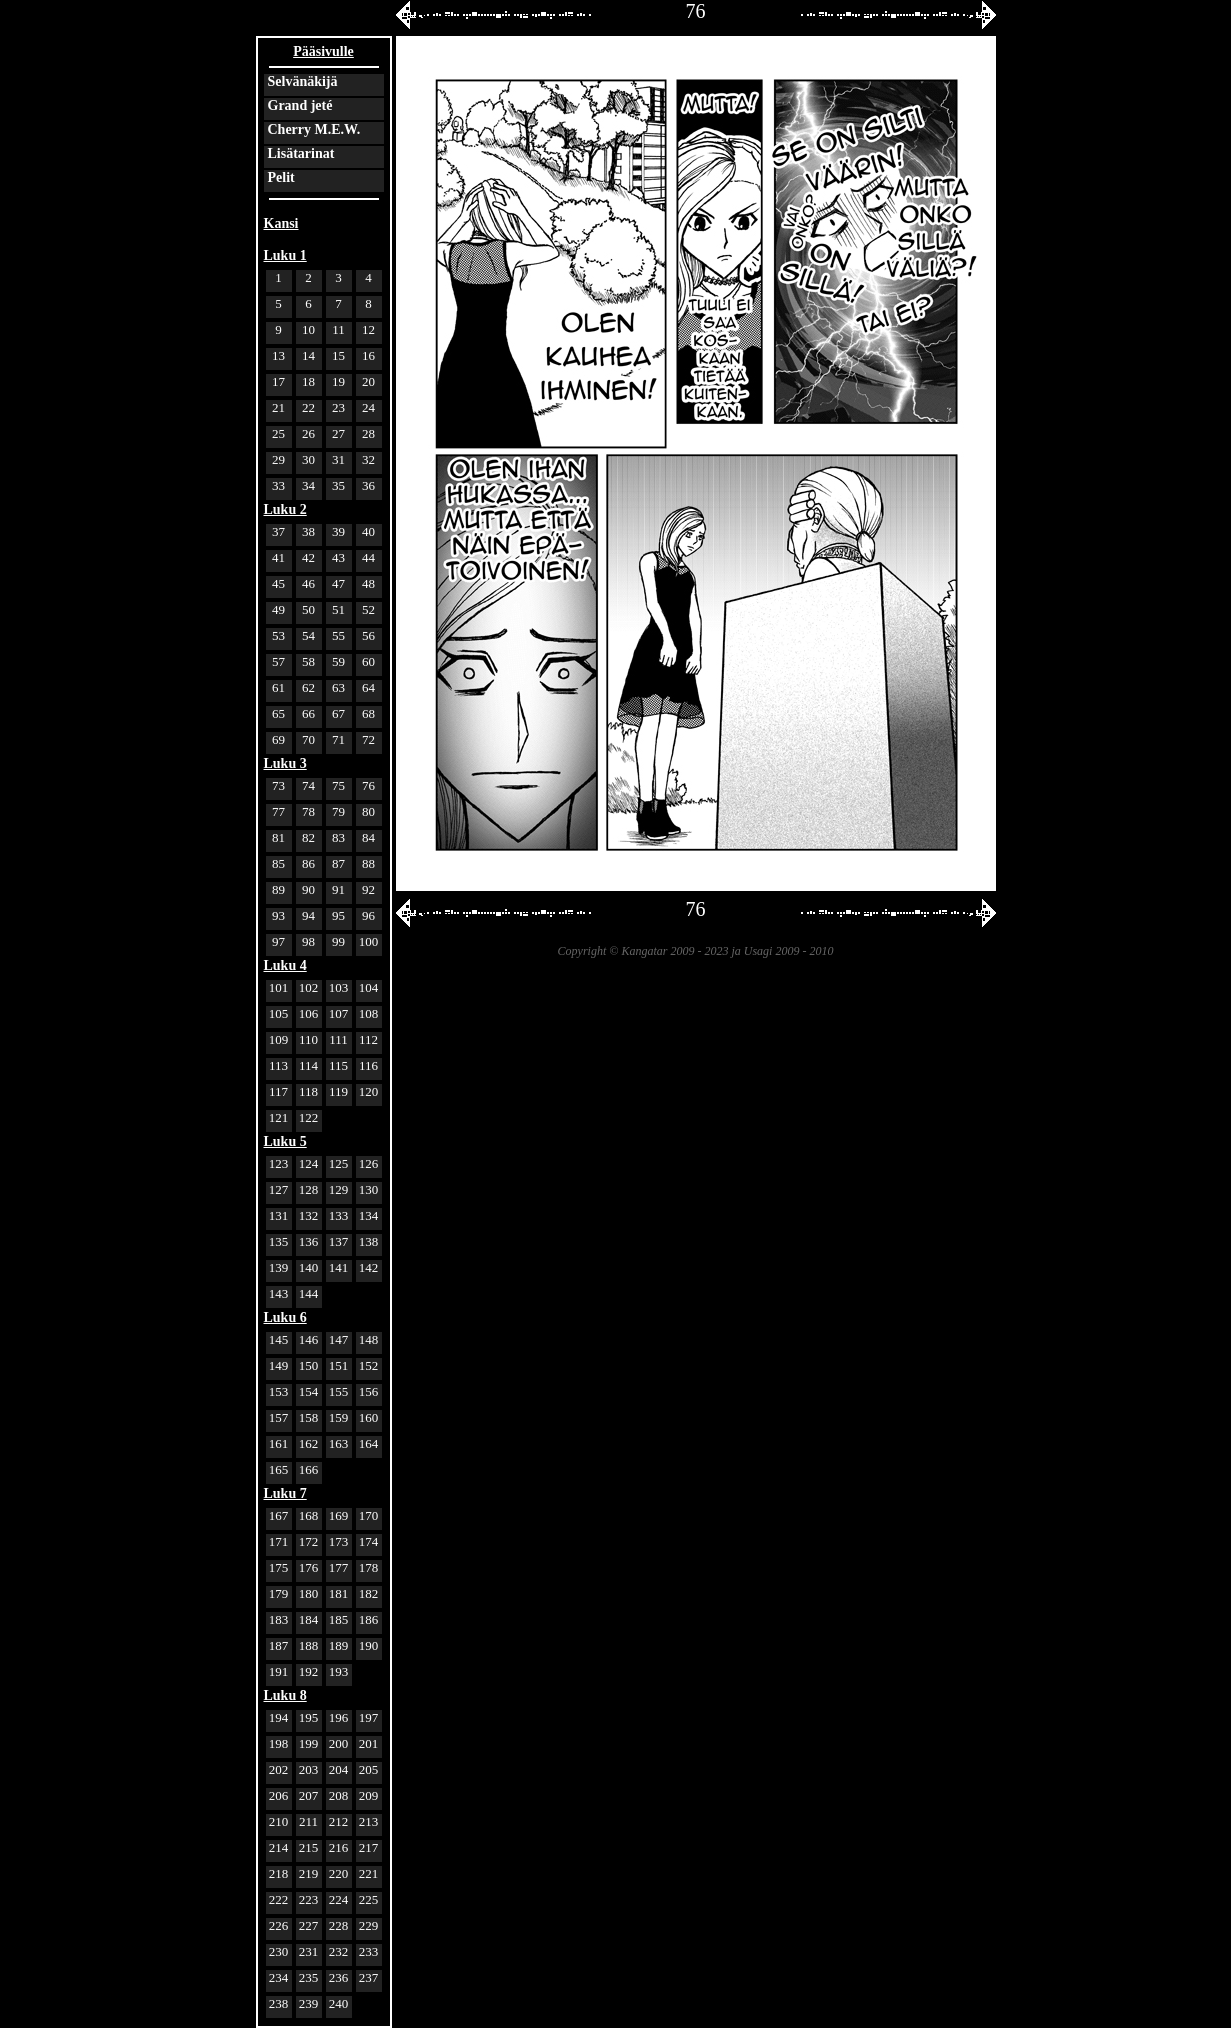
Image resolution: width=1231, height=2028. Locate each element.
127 (279, 1189)
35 (338, 485)
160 (369, 1417)
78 (308, 811)
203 (309, 1769)
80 (368, 811)
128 (309, 1189)
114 (308, 1065)
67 (338, 713)
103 (339, 987)
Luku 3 (285, 763)
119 (338, 1091)
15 (338, 355)
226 (279, 1925)
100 (369, 941)
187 (279, 1645)
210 (279, 1821)
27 (338, 433)
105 (279, 1013)
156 (369, 1391)
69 (278, 739)
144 (309, 1293)
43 (338, 557)
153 (279, 1391)
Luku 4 (285, 965)
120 (369, 1091)
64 (368, 687)
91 (338, 889)
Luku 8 (285, 1695)
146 (309, 1339)
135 (279, 1241)
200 (339, 1743)
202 (279, 1769)
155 (339, 1391)
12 (368, 329)
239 (309, 2003)
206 (279, 1795)
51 (338, 609)
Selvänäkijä (303, 81)
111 (338, 1039)
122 (309, 1117)
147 (339, 1339)
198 (279, 1743)
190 (369, 1645)
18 (308, 381)
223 (309, 1899)
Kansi (281, 223)
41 (278, 557)
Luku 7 (285, 1493)
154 (309, 1391)
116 (368, 1065)
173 (339, 1541)
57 (278, 661)
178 (369, 1567)
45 (278, 583)
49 (278, 609)
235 (309, 1977)
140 (309, 1267)
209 (369, 1795)
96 (368, 915)
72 (368, 739)
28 (368, 433)
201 (369, 1743)
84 (368, 837)
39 (338, 531)
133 (339, 1215)
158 (309, 1417)
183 (279, 1619)
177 (339, 1567)
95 (338, 915)
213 (369, 1821)
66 (308, 713)
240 (339, 2003)
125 (339, 1163)
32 (368, 459)
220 (339, 1873)
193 (339, 1671)
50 (308, 609)
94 (308, 915)
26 (308, 433)
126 (369, 1163)
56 (368, 635)
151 (339, 1365)
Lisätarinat (301, 153)
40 (368, 531)
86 (308, 863)
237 (369, 1977)
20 (368, 381)
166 (309, 1469)
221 (369, 1873)
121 (279, 1117)
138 (369, 1241)
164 (369, 1443)
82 (308, 837)
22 (308, 407)
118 (308, 1091)
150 (309, 1365)
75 (338, 785)
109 (279, 1039)
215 (309, 1847)
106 (309, 1013)
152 (369, 1365)
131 (279, 1215)
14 (308, 355)
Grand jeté (300, 105)
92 (368, 889)
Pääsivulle (323, 51)
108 (369, 1013)
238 (279, 2003)
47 (338, 583)
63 (338, 687)
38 (308, 531)
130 (369, 1189)
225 (369, 1899)
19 (338, 381)
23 (338, 407)
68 (368, 713)
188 (309, 1645)
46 (308, 583)
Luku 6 (285, 1317)
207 (309, 1795)
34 (308, 485)
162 (309, 1443)
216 (339, 1847)
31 (338, 459)
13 (278, 355)
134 (369, 1215)
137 (339, 1241)
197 (369, 1717)
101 (279, 987)
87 (338, 863)
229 (369, 1925)
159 (339, 1417)
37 (278, 531)
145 (279, 1339)
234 (279, 1977)
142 (369, 1267)
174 (369, 1541)
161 (279, 1443)
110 (308, 1039)
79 (338, 811)
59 (338, 661)
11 (338, 329)
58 (308, 661)
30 (308, 459)
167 (279, 1515)
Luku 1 (285, 255)
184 (309, 1619)
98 (308, 941)
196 (339, 1717)
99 (338, 941)
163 (339, 1443)
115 (338, 1065)
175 (279, 1567)
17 (278, 381)
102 (309, 987)
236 (339, 1977)
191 (279, 1671)
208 (339, 1795)
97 (278, 941)
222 (279, 1899)
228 (339, 1925)
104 (369, 987)
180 (309, 1593)
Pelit (281, 177)
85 (278, 863)
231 (309, 1951)
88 (368, 863)
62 (308, 687)
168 (309, 1515)
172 (309, 1541)
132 (309, 1215)
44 (368, 557)
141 (339, 1267)
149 (279, 1365)
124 (309, 1163)
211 (308, 1821)
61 (278, 687)
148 (369, 1339)
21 (278, 407)
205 (369, 1769)
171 (279, 1541)
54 (308, 635)
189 (339, 1645)
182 (369, 1593)
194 (279, 1717)
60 (368, 661)
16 (368, 355)
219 (309, 1873)
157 (279, 1417)
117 (278, 1091)
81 (278, 837)
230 (279, 1951)
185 (339, 1619)
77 (278, 811)
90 (308, 889)
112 (368, 1039)
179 (279, 1593)
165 (279, 1469)
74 (308, 785)
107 (339, 1013)
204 (339, 1769)
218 (279, 1873)
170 (369, 1515)
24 (368, 407)
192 (309, 1671)
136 (309, 1241)
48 (368, 583)
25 (278, 433)
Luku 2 (285, 509)
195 (309, 1717)
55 (338, 635)
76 (368, 785)
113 (278, 1065)
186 (369, 1619)
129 (339, 1189)
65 (278, 713)
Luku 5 (285, 1141)
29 (278, 459)
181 (339, 1593)
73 (278, 785)
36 (368, 485)
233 (369, 1951)
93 (278, 915)
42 (308, 557)
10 (308, 329)
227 (309, 1925)
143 (279, 1293)
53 (278, 635)
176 (309, 1567)
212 (339, 1821)
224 (339, 1899)
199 (309, 1743)
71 (338, 739)
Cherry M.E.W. (314, 129)
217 (369, 1847)
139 (279, 1267)
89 (278, 889)
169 (339, 1515)
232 (339, 1951)
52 (368, 609)
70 (308, 739)
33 (278, 485)
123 (279, 1163)
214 (279, 1847)
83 (338, 837)
